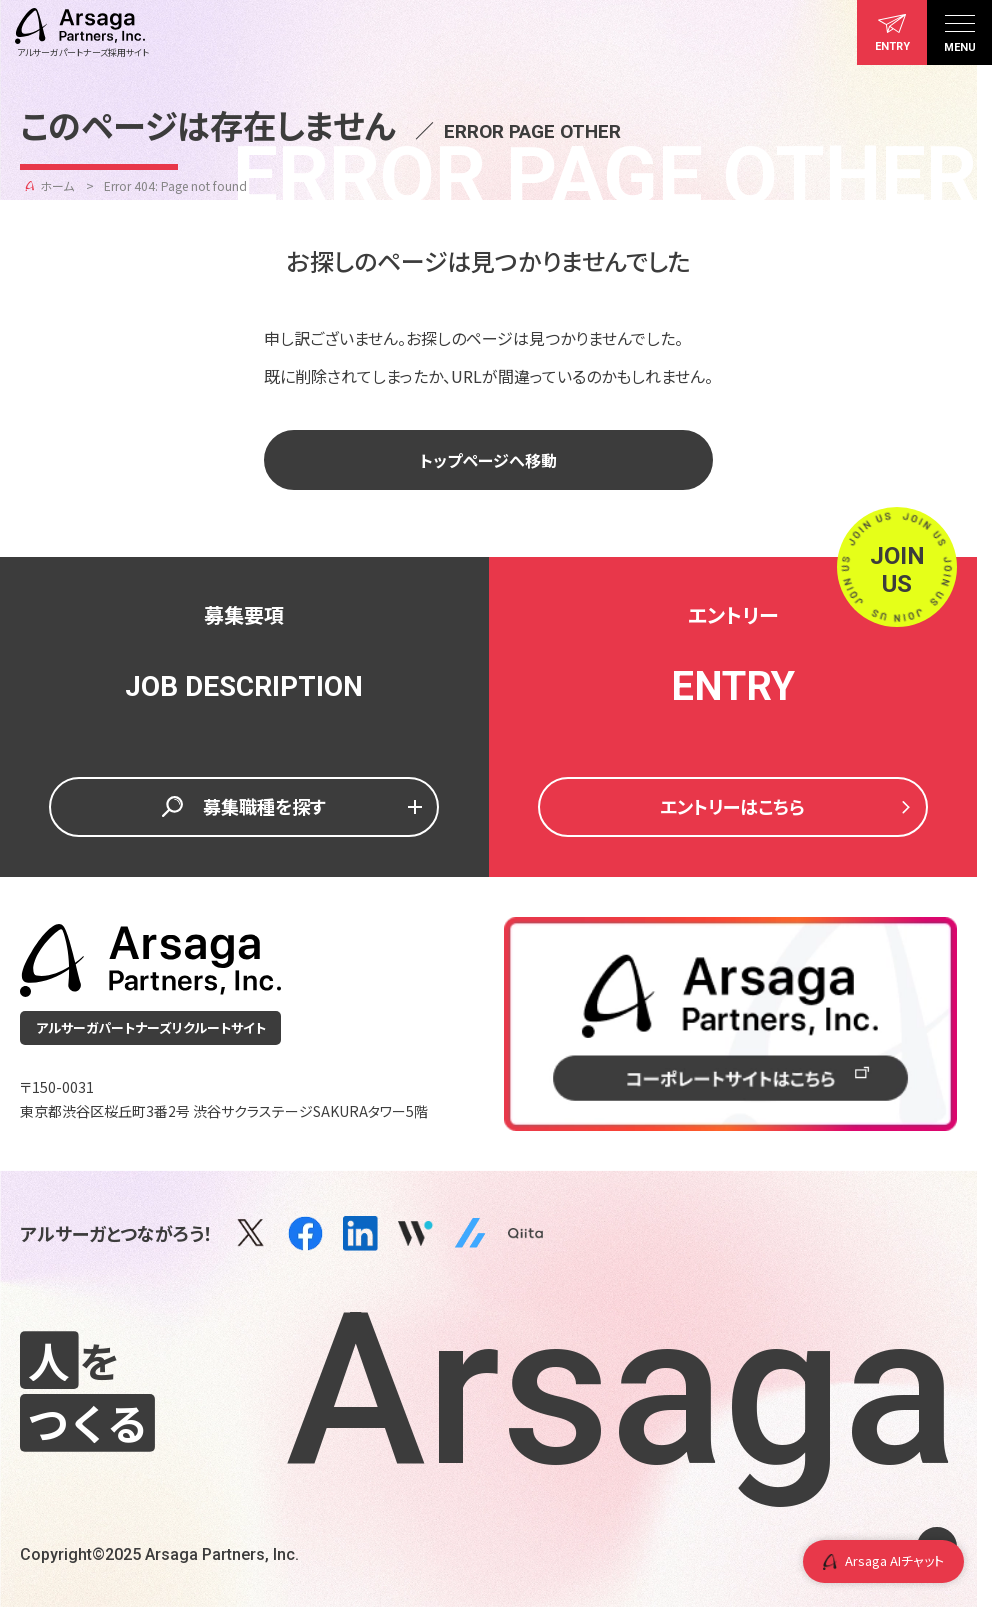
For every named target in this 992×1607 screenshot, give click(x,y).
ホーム (57, 185)
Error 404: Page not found (175, 185)
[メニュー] (959, 32)
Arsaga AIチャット (883, 1560)
